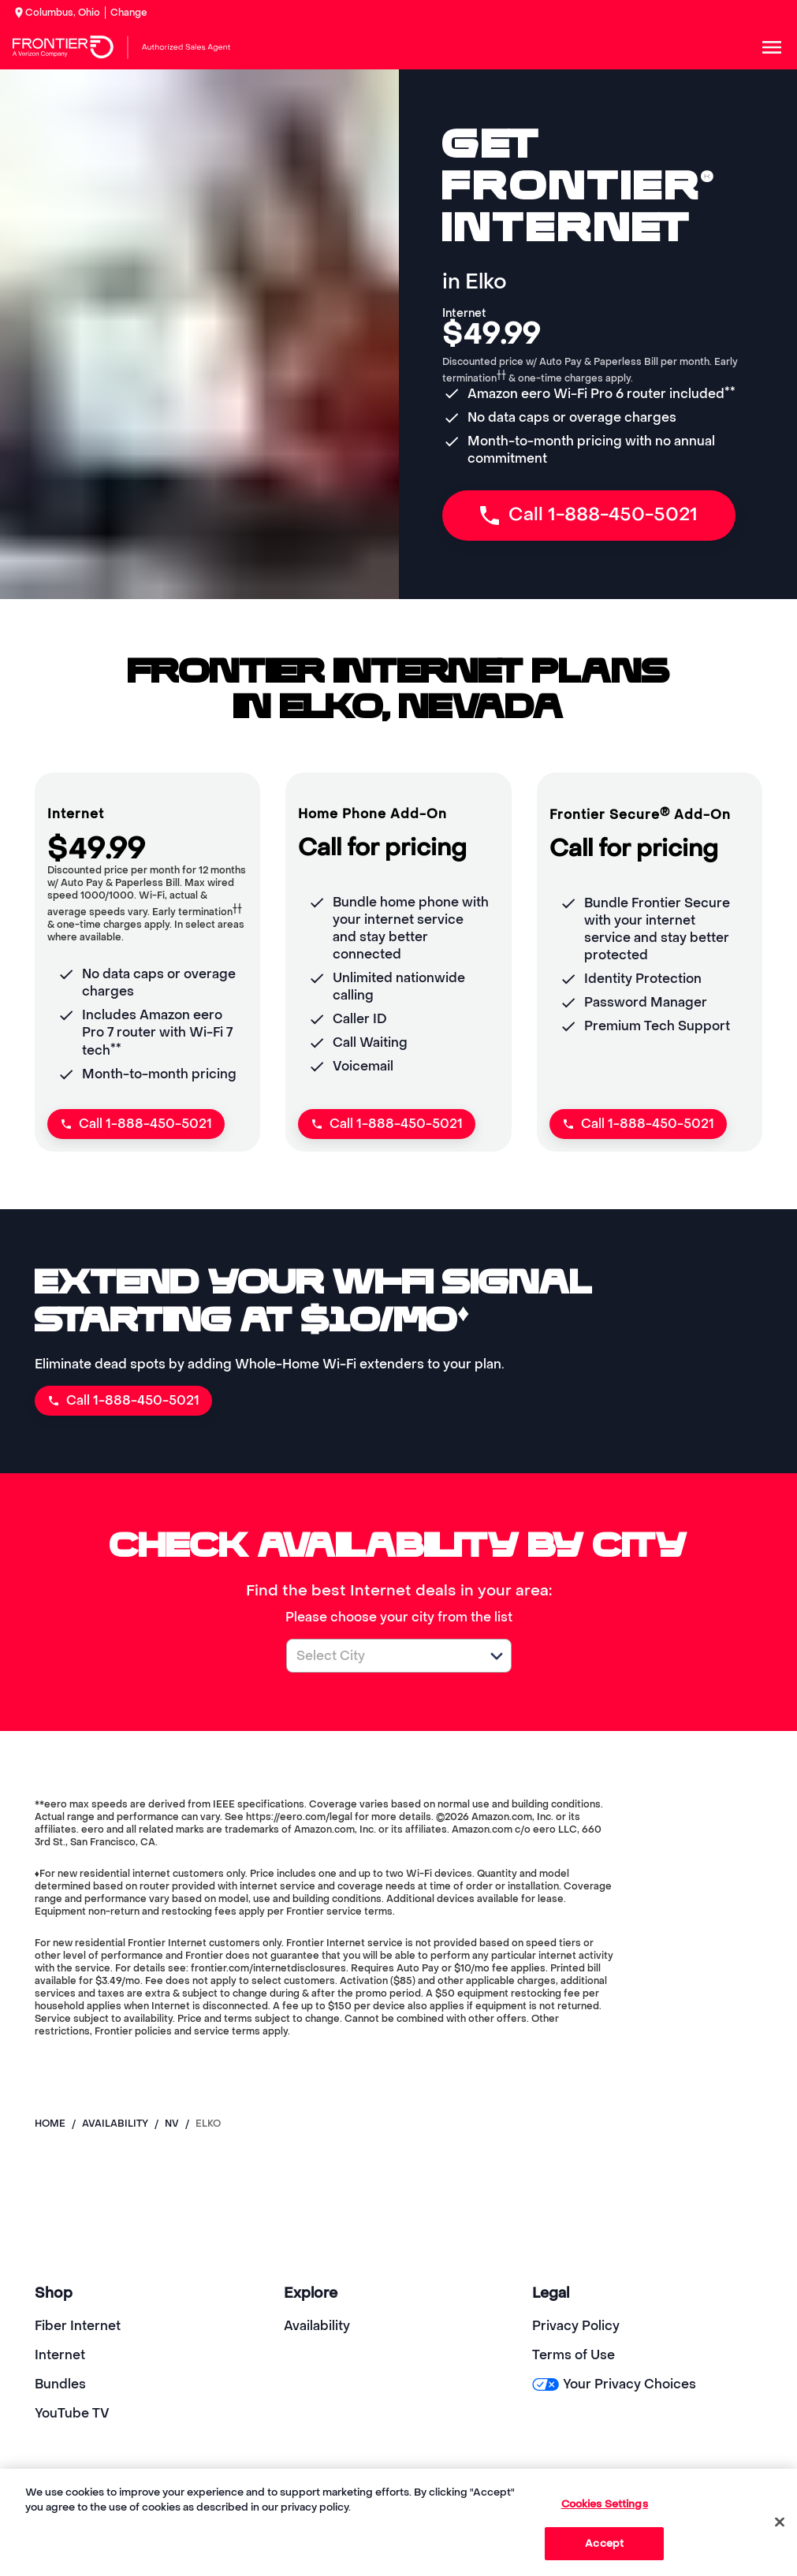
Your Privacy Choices (613, 2384)
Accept (604, 2543)
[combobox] (381, 1656)
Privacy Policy (576, 2325)
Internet (60, 2355)
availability (115, 2123)
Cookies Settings (604, 2504)
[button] (496, 1656)
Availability (317, 2325)
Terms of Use (573, 2355)
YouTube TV (72, 2413)
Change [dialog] (128, 12)
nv (172, 2123)
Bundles (60, 2384)
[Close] (779, 2521)
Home (50, 2123)
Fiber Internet (78, 2325)
